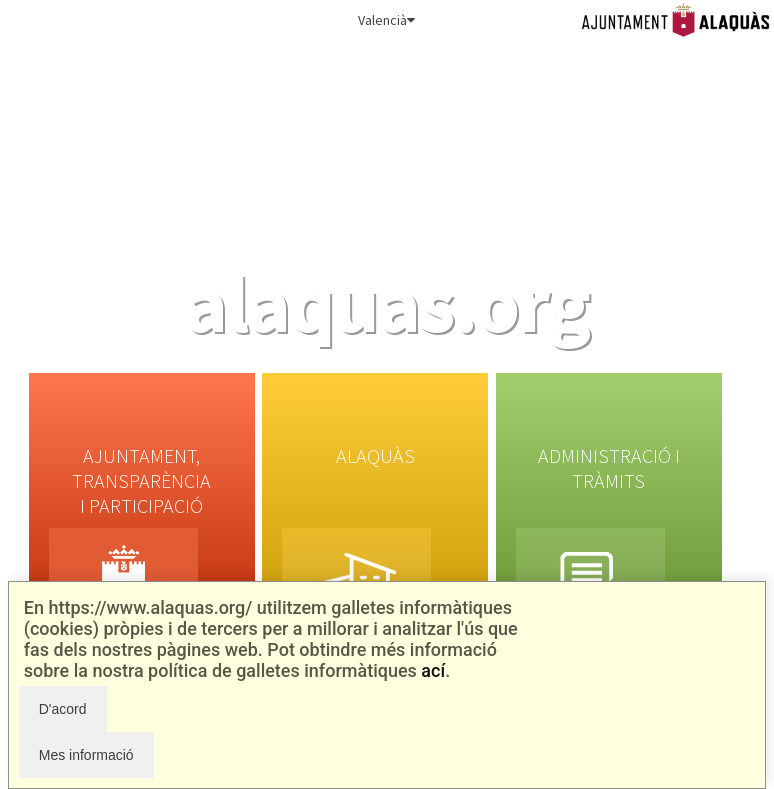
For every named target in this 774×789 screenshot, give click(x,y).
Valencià (386, 20)
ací (433, 670)
